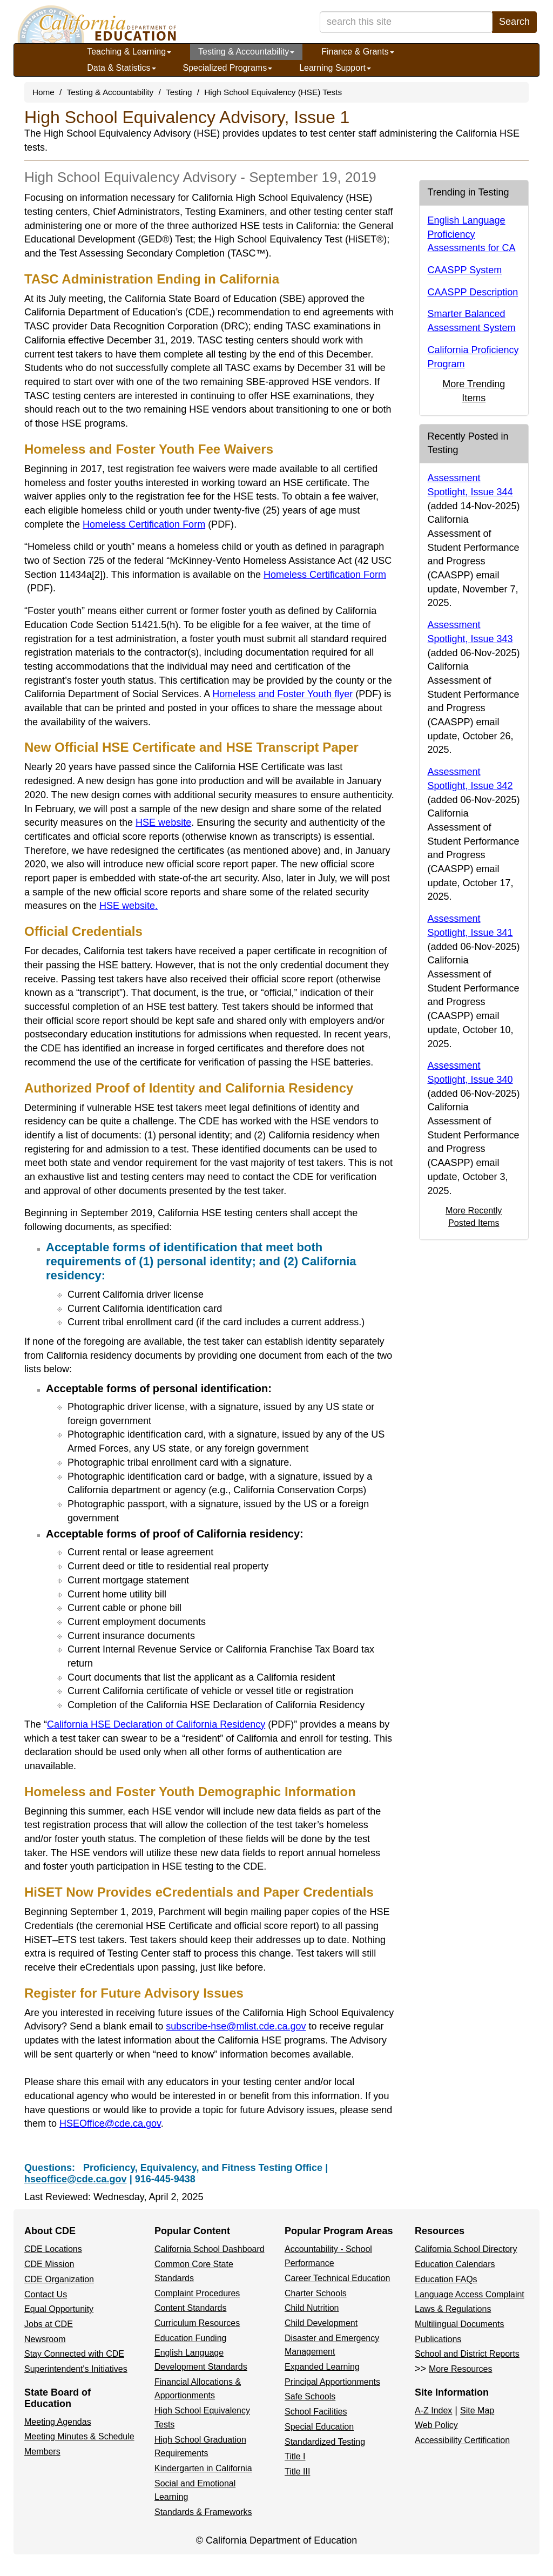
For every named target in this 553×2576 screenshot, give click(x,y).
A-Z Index (433, 2410)
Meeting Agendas (57, 2421)
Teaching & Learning (129, 51)
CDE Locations (53, 2249)
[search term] (406, 22)
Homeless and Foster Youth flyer (296, 694)
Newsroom (44, 2339)
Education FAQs (446, 2279)
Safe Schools (310, 2396)
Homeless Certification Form (158, 524)
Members (42, 2451)
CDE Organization (59, 2279)
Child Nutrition (312, 2307)
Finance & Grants (357, 51)
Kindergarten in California (203, 2468)
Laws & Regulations (453, 2309)
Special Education (319, 2426)
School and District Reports (467, 2353)
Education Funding (190, 2338)
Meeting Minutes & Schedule (79, 2436)
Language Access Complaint (469, 2294)
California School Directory (466, 2249)
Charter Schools (316, 2293)
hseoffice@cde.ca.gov (75, 2179)
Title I (295, 2456)
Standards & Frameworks (203, 2512)
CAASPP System (465, 270)
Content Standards (190, 2307)
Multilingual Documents (459, 2324)
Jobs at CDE (48, 2324)
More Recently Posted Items (474, 1216)
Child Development (321, 2323)
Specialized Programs (228, 67)
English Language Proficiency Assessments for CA (472, 234)
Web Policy (436, 2425)
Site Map (477, 2410)
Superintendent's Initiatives (75, 2368)
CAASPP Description (473, 292)
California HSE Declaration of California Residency (170, 1724)
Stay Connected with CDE (74, 2353)
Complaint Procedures (197, 2293)
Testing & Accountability (246, 51)
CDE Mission (49, 2264)
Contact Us (45, 2294)
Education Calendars (455, 2264)
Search (514, 21)
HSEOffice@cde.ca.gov (110, 2123)
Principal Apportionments (332, 2381)
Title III (297, 2471)
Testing (179, 92)
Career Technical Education (337, 2278)
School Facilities (316, 2411)
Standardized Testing (325, 2441)
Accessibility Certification (462, 2440)
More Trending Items (473, 391)
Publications (438, 2339)
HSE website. (128, 905)
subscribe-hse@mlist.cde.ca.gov (236, 2026)
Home (43, 92)
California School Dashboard (209, 2249)
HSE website (163, 822)
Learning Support (335, 67)
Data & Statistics (121, 67)
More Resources (460, 2368)
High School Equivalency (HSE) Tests (273, 92)
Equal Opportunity (58, 2309)
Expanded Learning (322, 2366)
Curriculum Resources (197, 2323)
